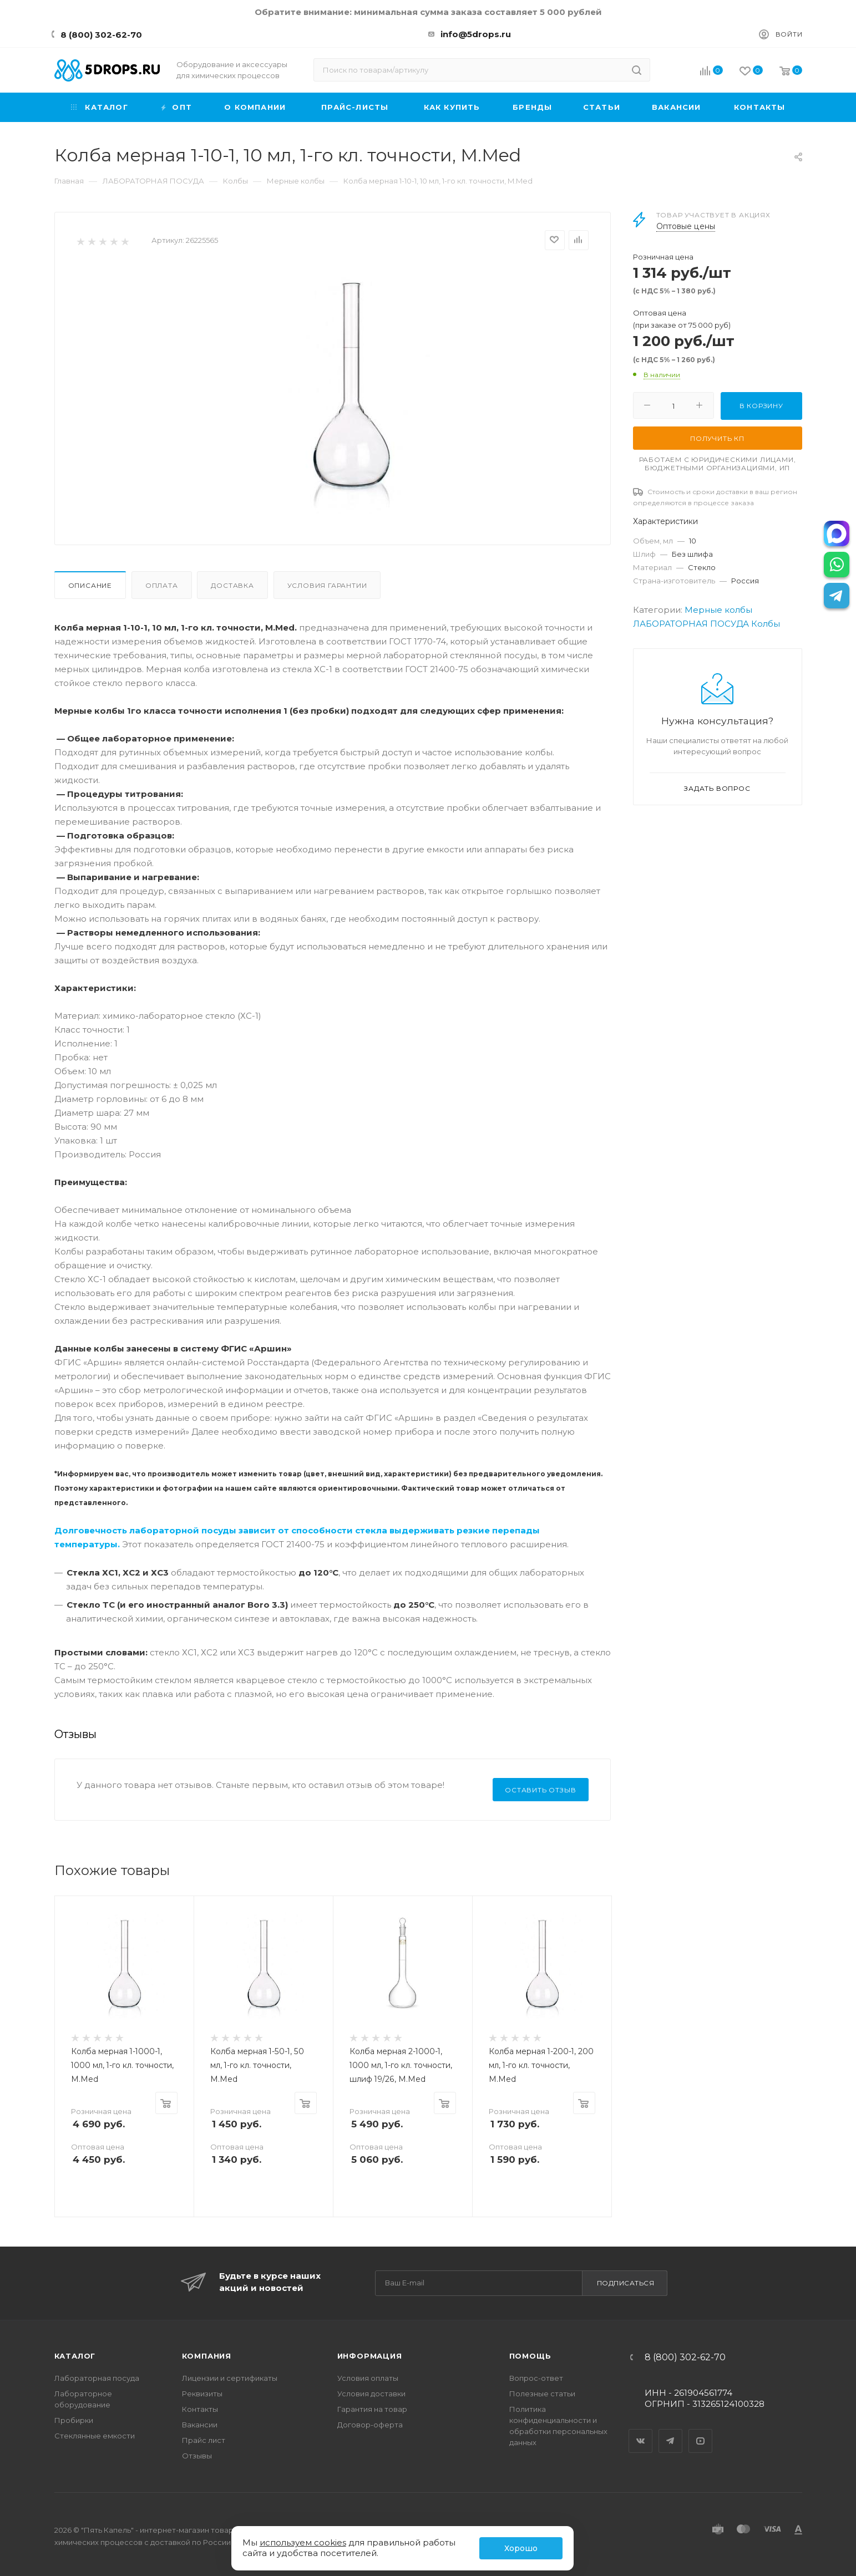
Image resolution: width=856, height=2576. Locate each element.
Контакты (200, 2409)
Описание (90, 585)
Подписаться (626, 2283)
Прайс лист (203, 2440)
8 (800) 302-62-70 (101, 34)
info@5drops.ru (475, 34)
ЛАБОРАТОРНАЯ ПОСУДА (691, 623)
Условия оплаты (367, 2378)
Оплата (161, 585)
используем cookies (303, 2542)
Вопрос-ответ (536, 2378)
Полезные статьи (542, 2393)
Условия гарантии (327, 585)
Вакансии (199, 2424)
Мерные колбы (718, 609)
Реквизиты (202, 2393)
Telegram (670, 2431)
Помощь (530, 2355)
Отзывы (197, 2455)
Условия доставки (371, 2393)
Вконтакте (640, 2431)
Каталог (75, 2355)
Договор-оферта (370, 2424)
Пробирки (73, 2420)
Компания (206, 2355)
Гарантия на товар (372, 2409)
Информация (369, 2355)
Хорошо (521, 2548)
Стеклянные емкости (94, 2435)
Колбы (765, 623)
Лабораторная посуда (96, 2378)
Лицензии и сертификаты (229, 2378)
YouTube (700, 2431)
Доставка (232, 585)
